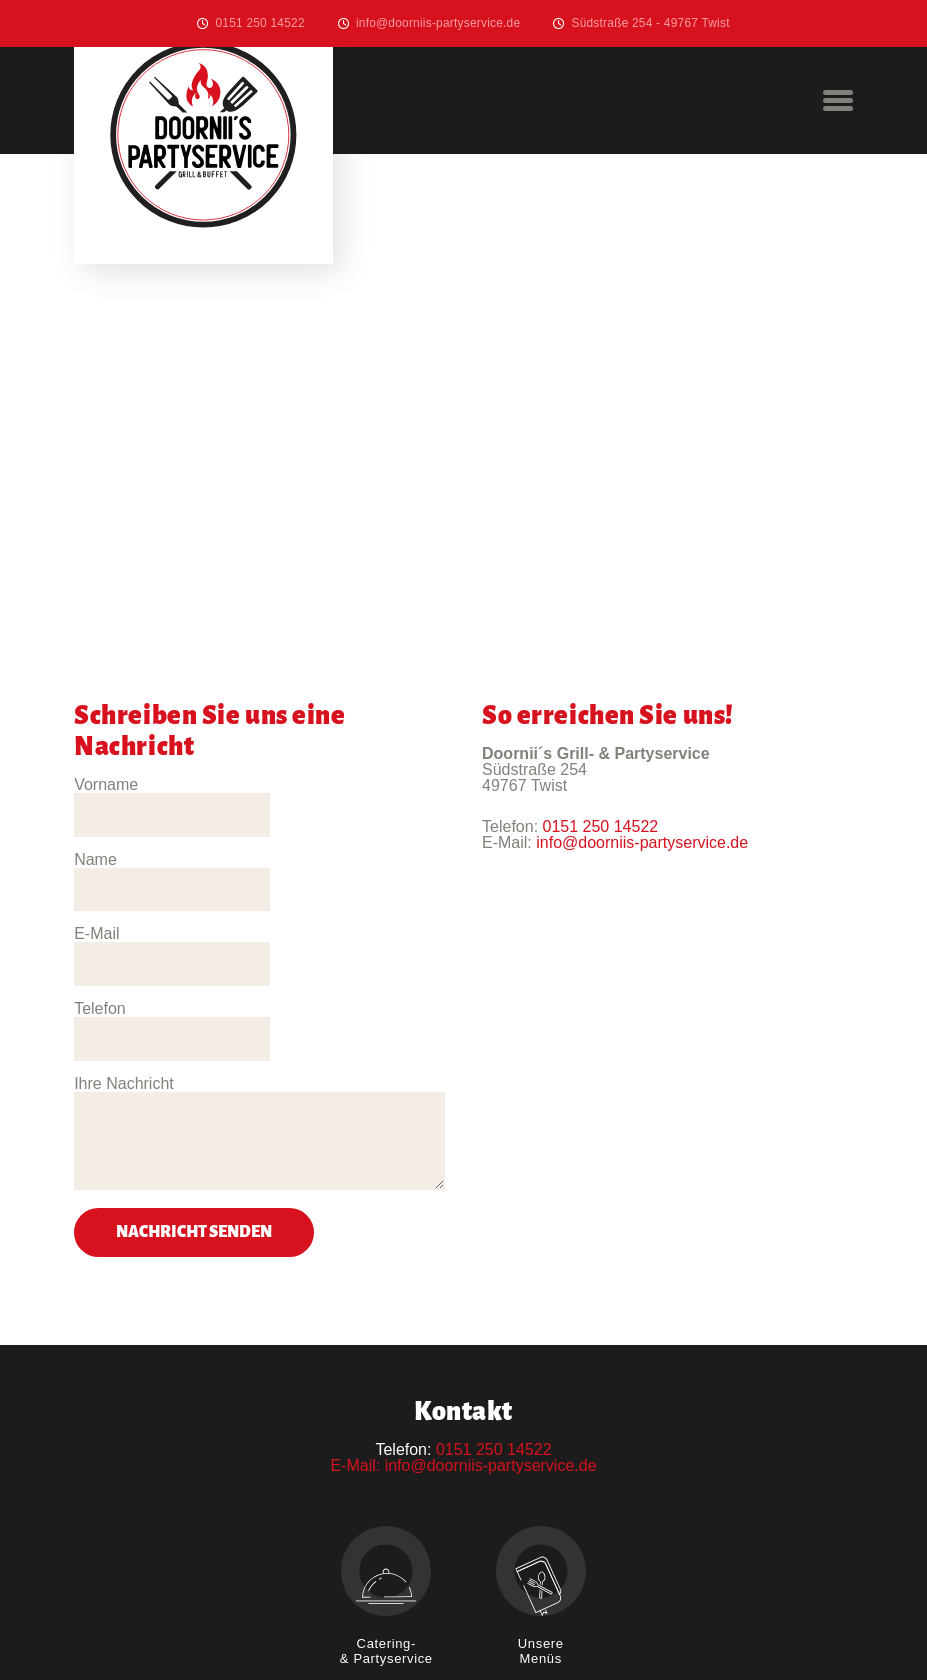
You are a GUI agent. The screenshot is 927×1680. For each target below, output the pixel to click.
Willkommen (337, 1607)
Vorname (106, 784)
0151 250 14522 (259, 23)
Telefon (293, 859)
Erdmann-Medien (666, 1639)
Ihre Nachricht (124, 933)
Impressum (462, 1607)
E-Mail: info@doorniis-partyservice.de (463, 1315)
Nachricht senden (194, 1082)
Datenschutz (589, 1607)
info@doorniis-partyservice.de (438, 23)
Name (288, 784)
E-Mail (96, 859)
